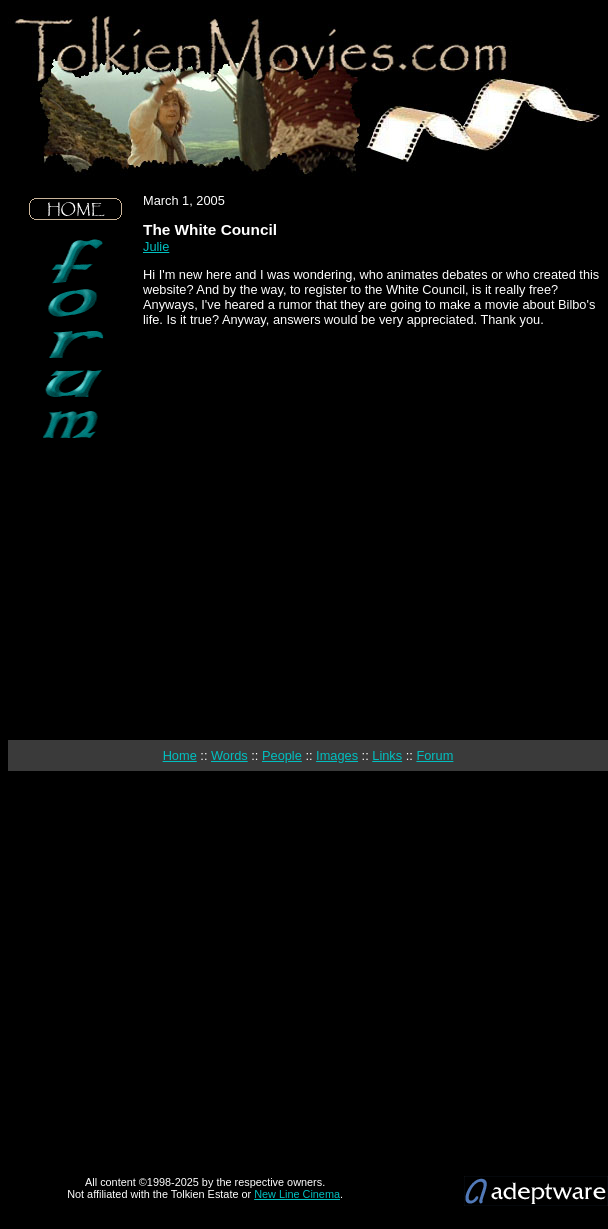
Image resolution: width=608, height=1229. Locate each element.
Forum (434, 755)
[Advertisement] (76, 590)
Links (387, 755)
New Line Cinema (297, 1194)
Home (180, 755)
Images (337, 755)
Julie (156, 246)
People (282, 755)
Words (229, 755)
